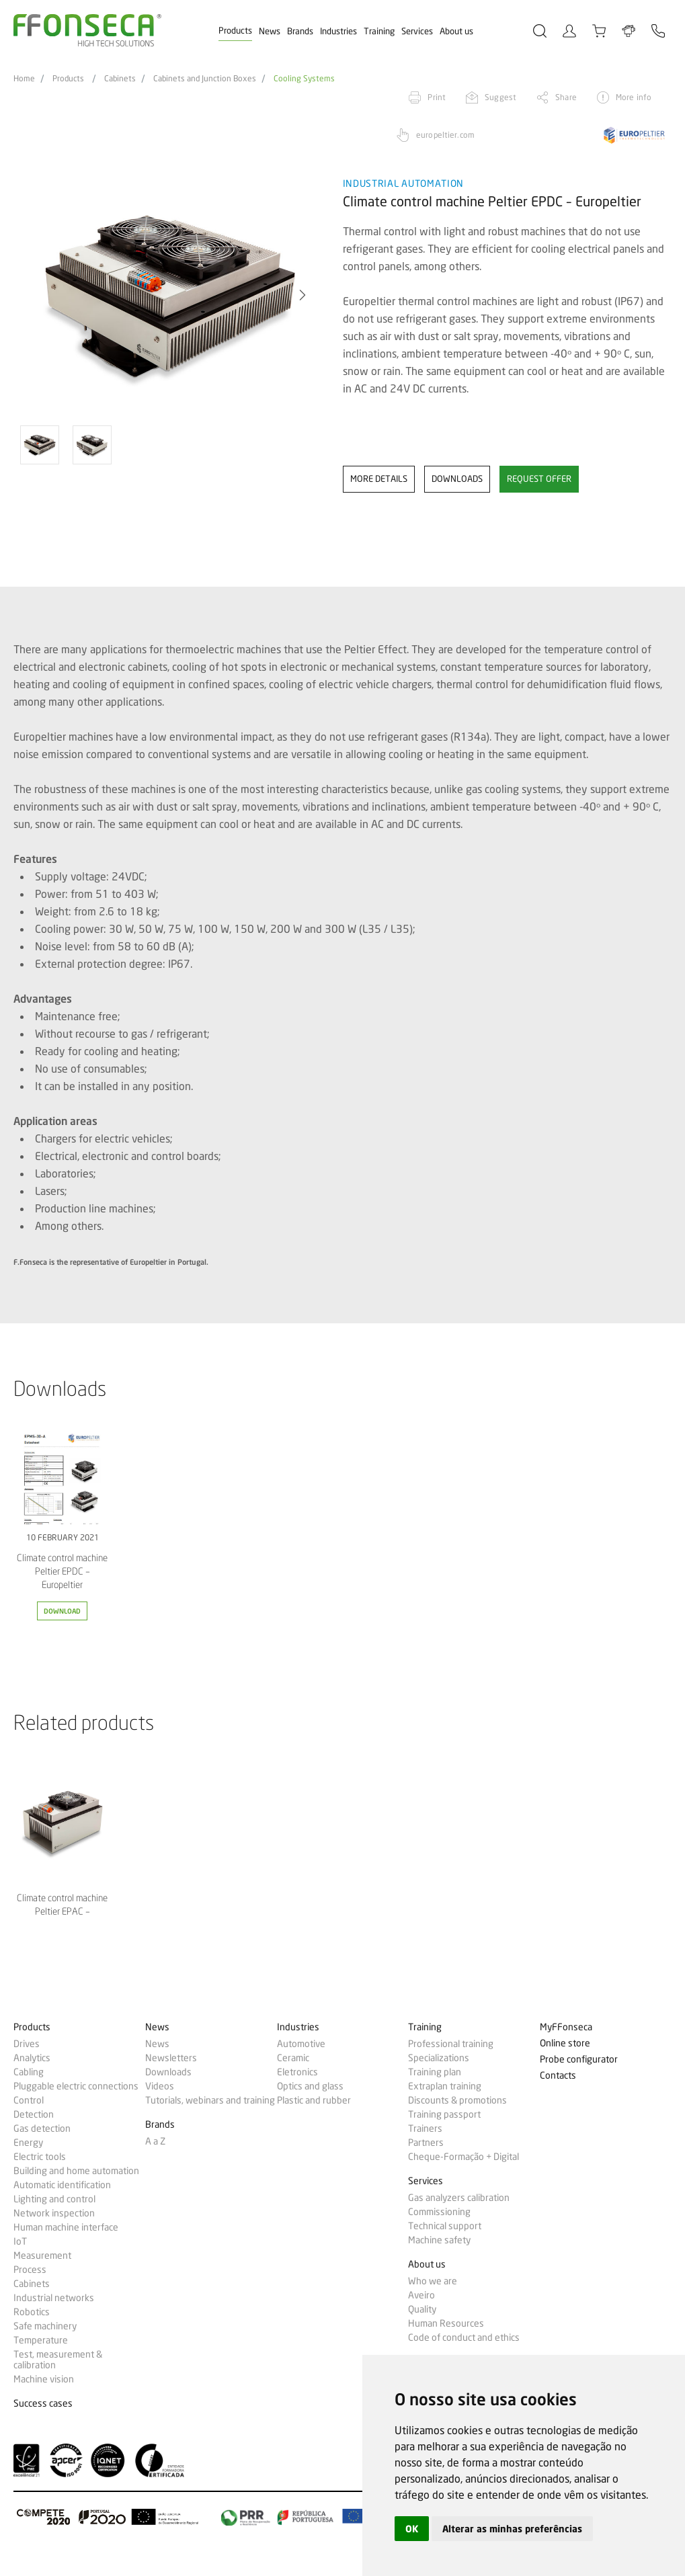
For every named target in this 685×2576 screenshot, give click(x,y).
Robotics (31, 2312)
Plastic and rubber (314, 2100)
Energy (28, 2142)
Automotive (301, 2043)
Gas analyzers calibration (459, 2197)
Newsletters (171, 2057)
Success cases (43, 2404)
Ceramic (293, 2057)
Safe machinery (45, 2326)
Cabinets (120, 78)
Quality (422, 2309)
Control (28, 2100)
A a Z (155, 2141)
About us (456, 31)
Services (417, 31)
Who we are (432, 2281)
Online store (565, 2043)
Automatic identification (62, 2184)
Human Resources (446, 2323)
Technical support (444, 2225)
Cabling (28, 2072)
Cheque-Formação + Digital (463, 2156)
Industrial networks (53, 2297)
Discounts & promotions (457, 2100)
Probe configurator (579, 2059)
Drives (26, 2043)
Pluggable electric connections (75, 2086)
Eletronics (297, 2072)
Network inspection (54, 2213)
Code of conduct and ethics (464, 2337)
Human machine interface (65, 2227)
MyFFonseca (566, 2027)
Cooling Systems (304, 78)
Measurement (42, 2255)
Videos (159, 2086)
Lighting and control (54, 2199)
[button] (302, 295)
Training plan (434, 2072)
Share (566, 97)
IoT (20, 2241)
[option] (169, 295)
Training (379, 31)
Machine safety (439, 2240)
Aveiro (421, 2295)
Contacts (558, 2076)
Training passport (444, 2114)
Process (29, 2269)
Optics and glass (310, 2086)
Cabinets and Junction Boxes (204, 78)
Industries (338, 31)
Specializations (438, 2057)
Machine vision (43, 2379)
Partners (426, 2142)
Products (235, 30)
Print (437, 97)
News (269, 31)
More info (633, 97)
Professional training (450, 2043)
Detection (33, 2114)
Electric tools (39, 2156)
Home (24, 78)
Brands (300, 31)
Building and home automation (76, 2170)
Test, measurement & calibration (57, 2359)
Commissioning (439, 2211)
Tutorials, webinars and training (210, 2100)
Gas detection (42, 2128)
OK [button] (411, 2528)
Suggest (500, 97)
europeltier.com (445, 135)
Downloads (168, 2072)
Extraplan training (444, 2086)
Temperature (40, 2340)
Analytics (31, 2057)
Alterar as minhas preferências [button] (512, 2528)
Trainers (425, 2128)
